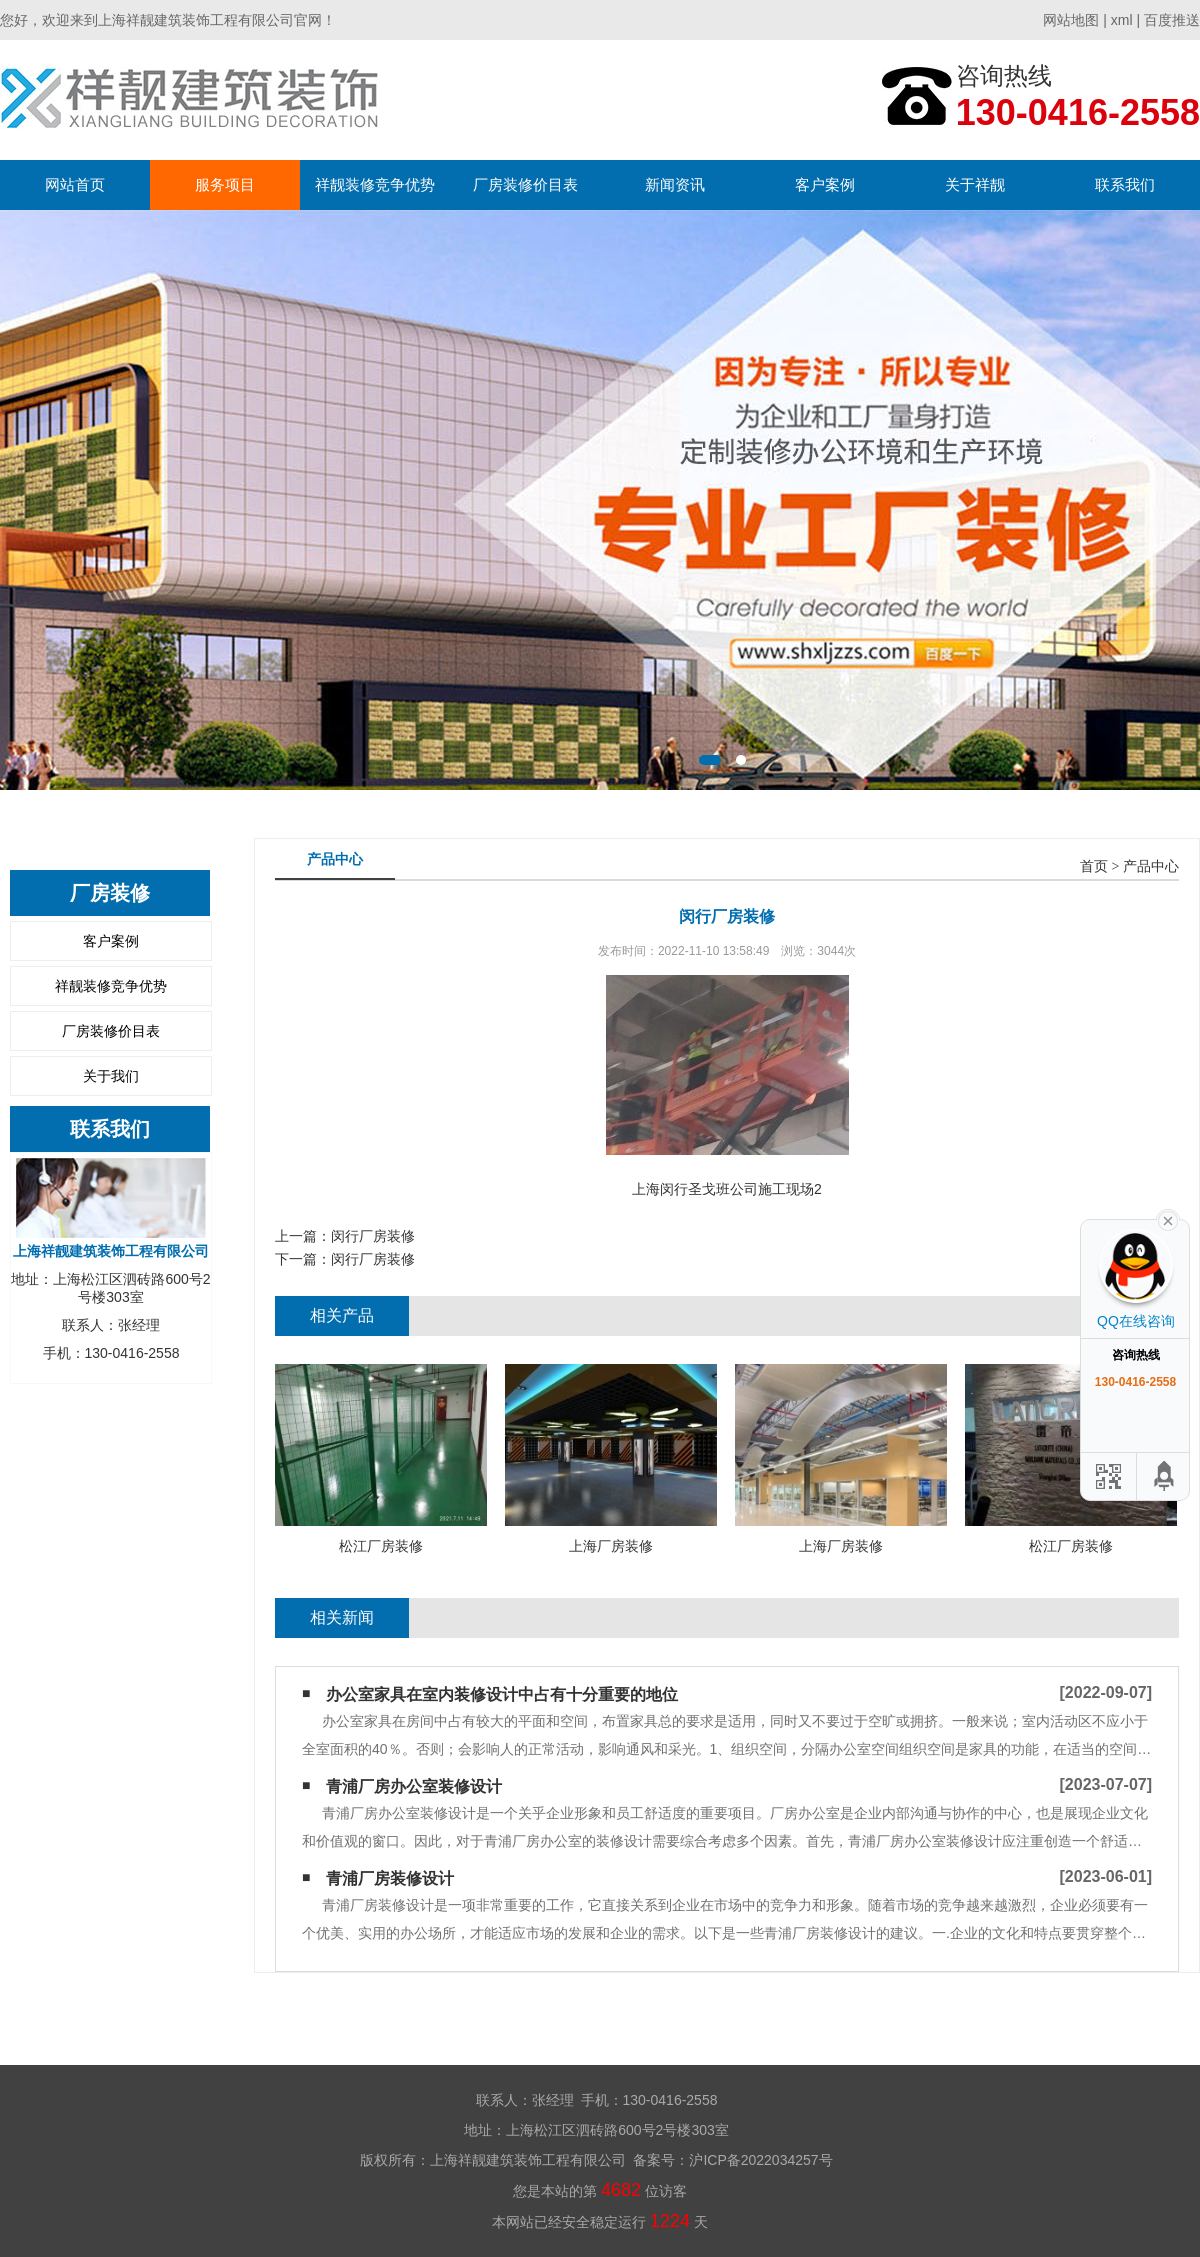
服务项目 (225, 184)
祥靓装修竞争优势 (375, 184)
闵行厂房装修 (373, 1236)
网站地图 (1071, 20)
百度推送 (1172, 20)
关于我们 (111, 1076)
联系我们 (1125, 184)
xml (1122, 20)
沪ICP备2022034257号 (760, 2160)
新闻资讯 (675, 184)
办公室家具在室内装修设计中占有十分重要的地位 (502, 1694)
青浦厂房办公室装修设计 (414, 1786)
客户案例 (825, 184)
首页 (1094, 866)
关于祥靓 (975, 184)
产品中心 (1151, 866)
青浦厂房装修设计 (390, 1878)
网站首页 (75, 184)
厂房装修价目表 (525, 184)
